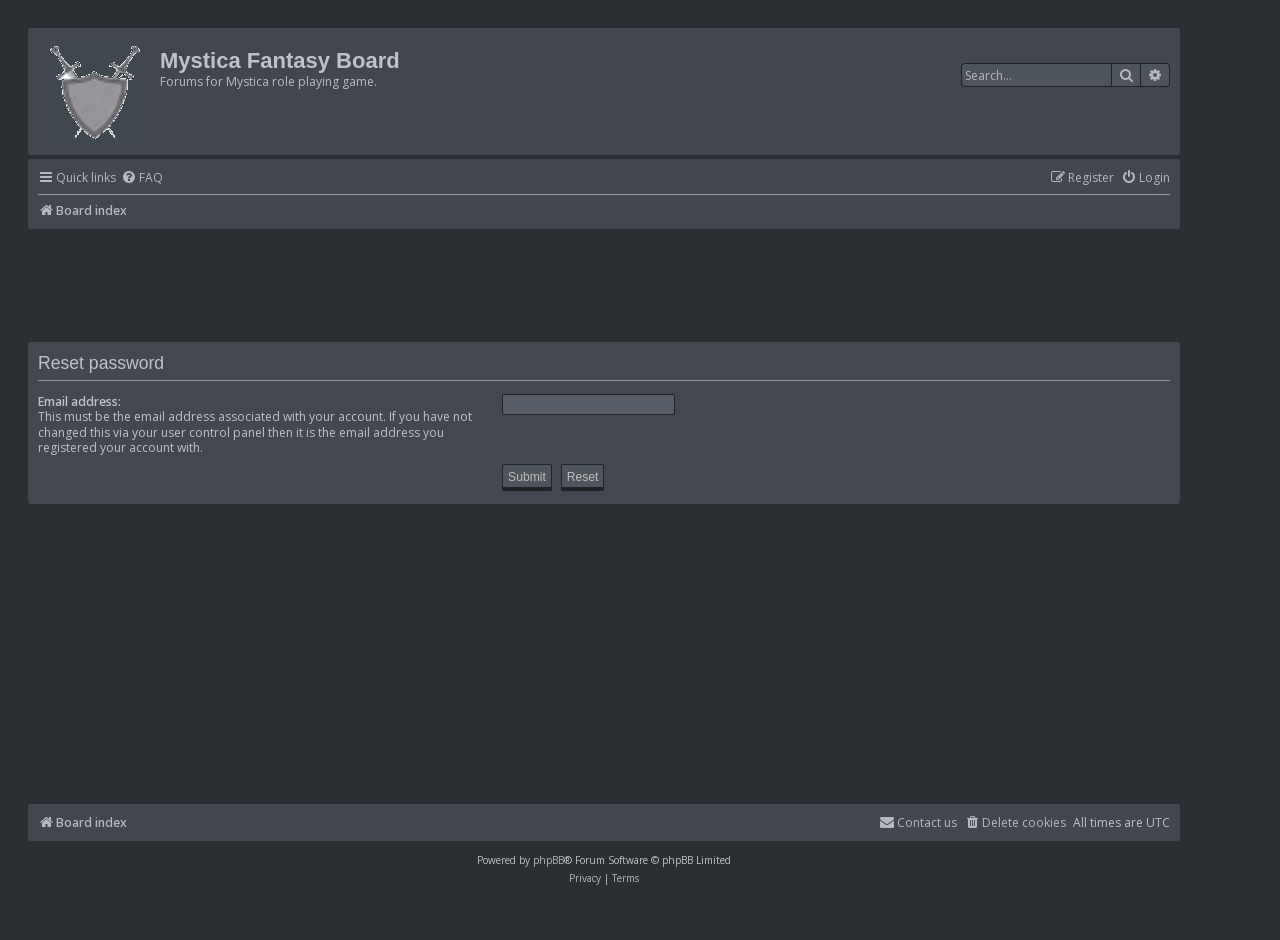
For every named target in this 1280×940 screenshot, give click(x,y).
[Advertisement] (604, 284)
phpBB (548, 860)
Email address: (79, 401)
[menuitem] (142, 178)
